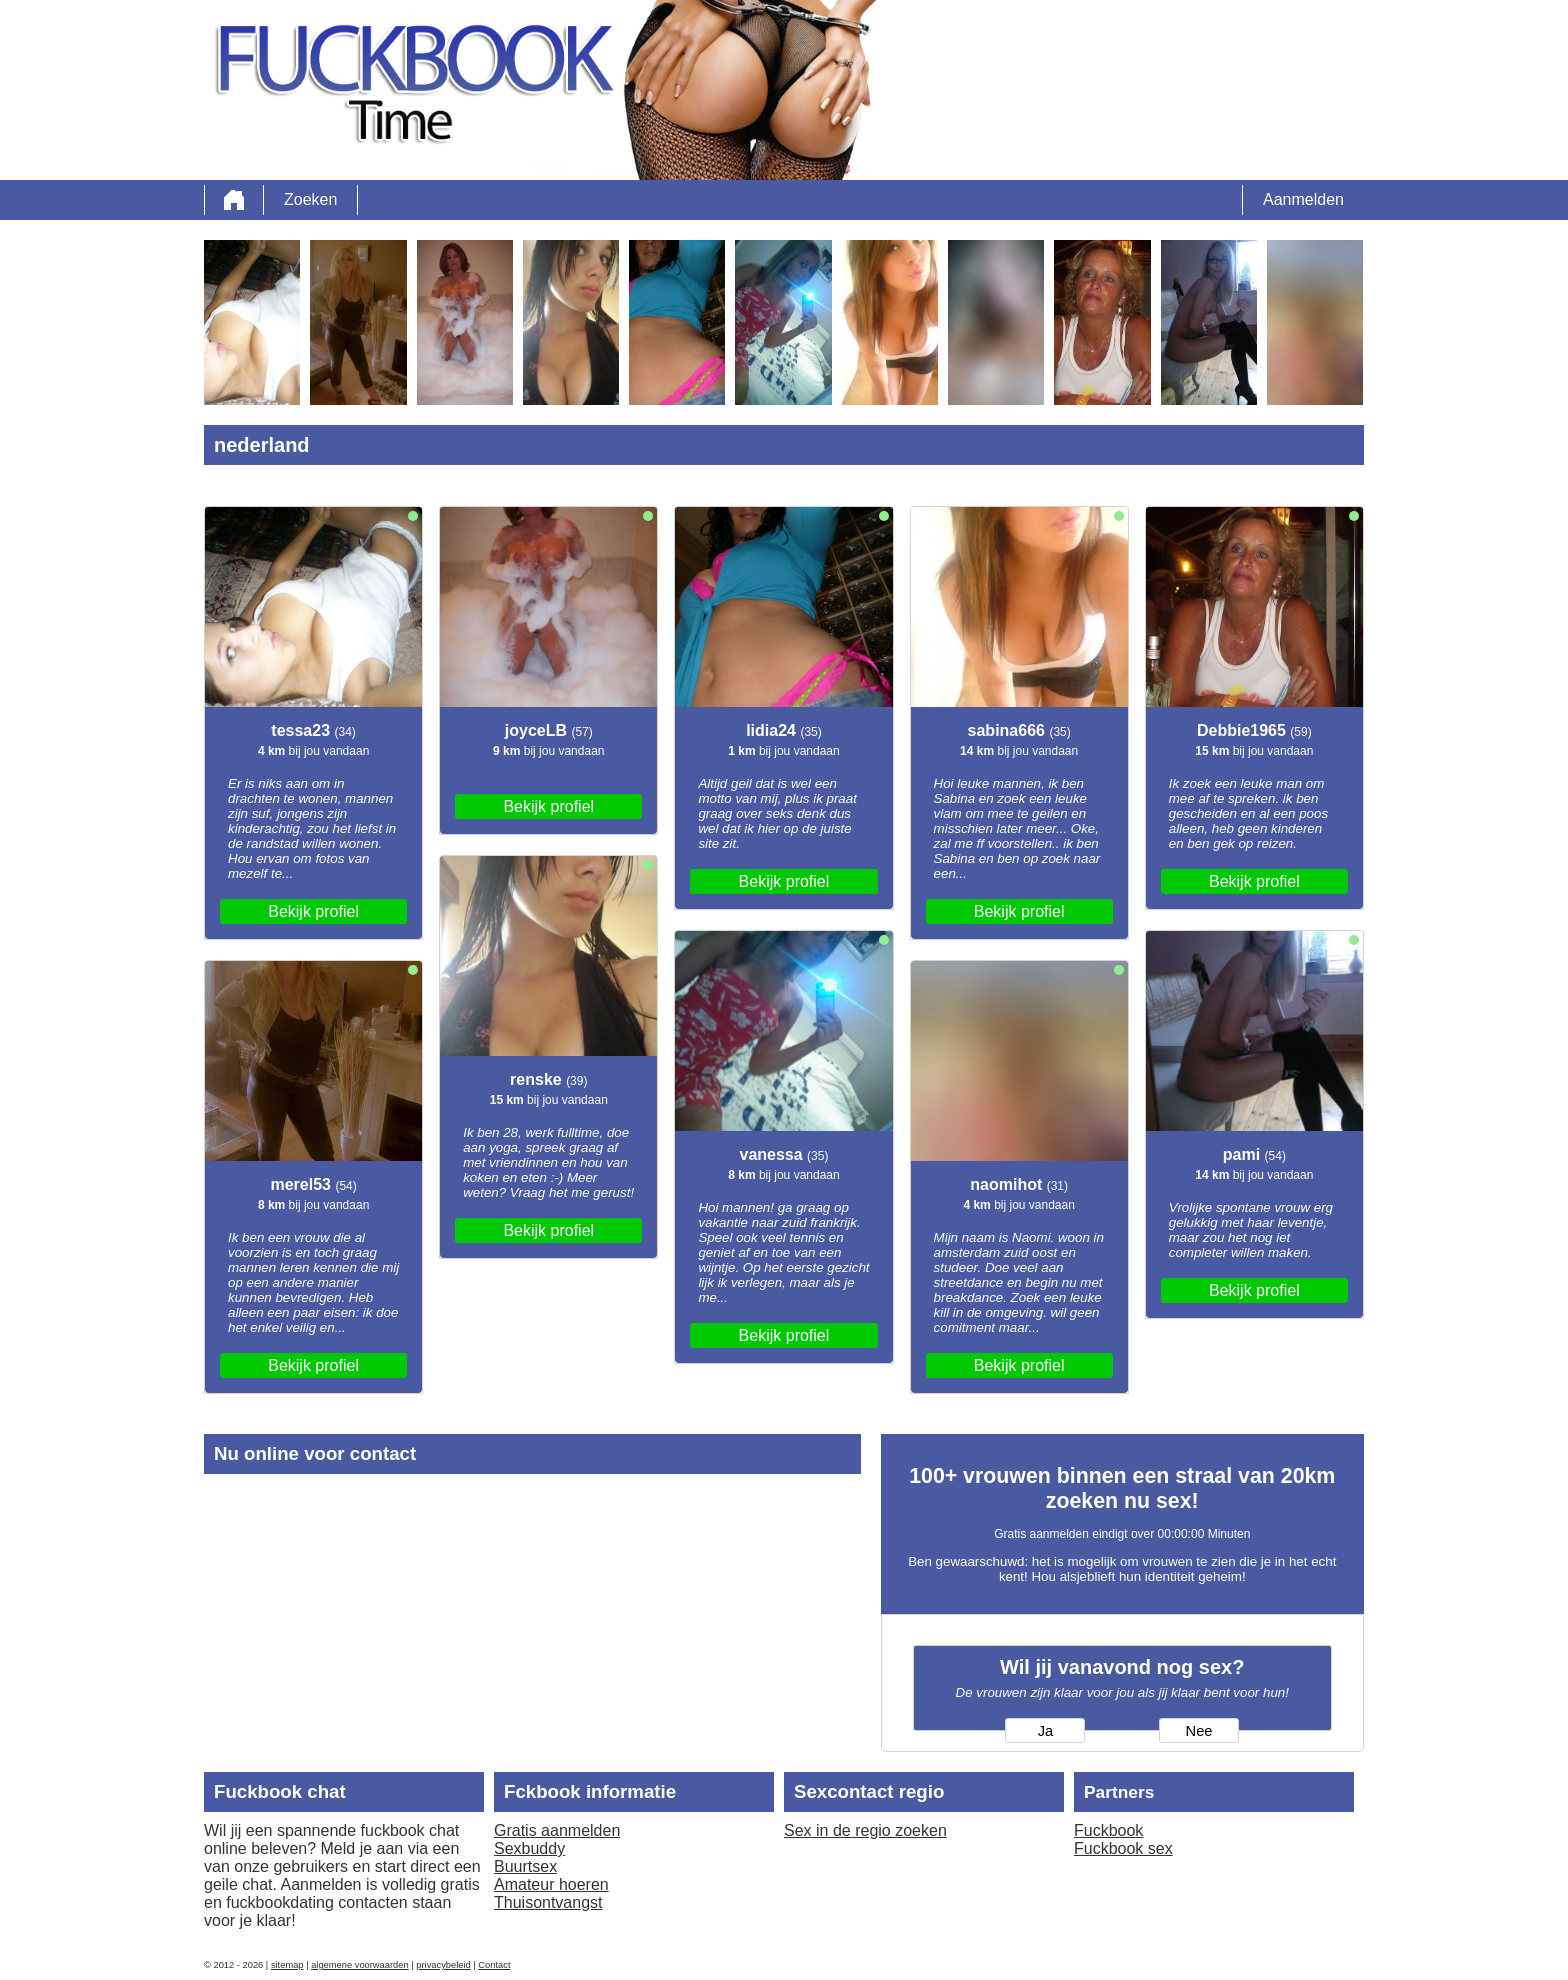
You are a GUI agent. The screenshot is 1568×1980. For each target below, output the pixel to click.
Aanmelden (1303, 199)
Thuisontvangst (548, 1902)
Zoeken (310, 199)
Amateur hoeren (551, 1884)
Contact (494, 1965)
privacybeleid (443, 1965)
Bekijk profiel (313, 911)
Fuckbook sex (1123, 1848)
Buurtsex (525, 1866)
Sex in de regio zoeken (865, 1830)
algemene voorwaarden (360, 1965)
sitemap (287, 1965)
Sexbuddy (529, 1848)
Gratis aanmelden (557, 1830)
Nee (1199, 1731)
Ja (1045, 1731)
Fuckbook (1108, 1830)
